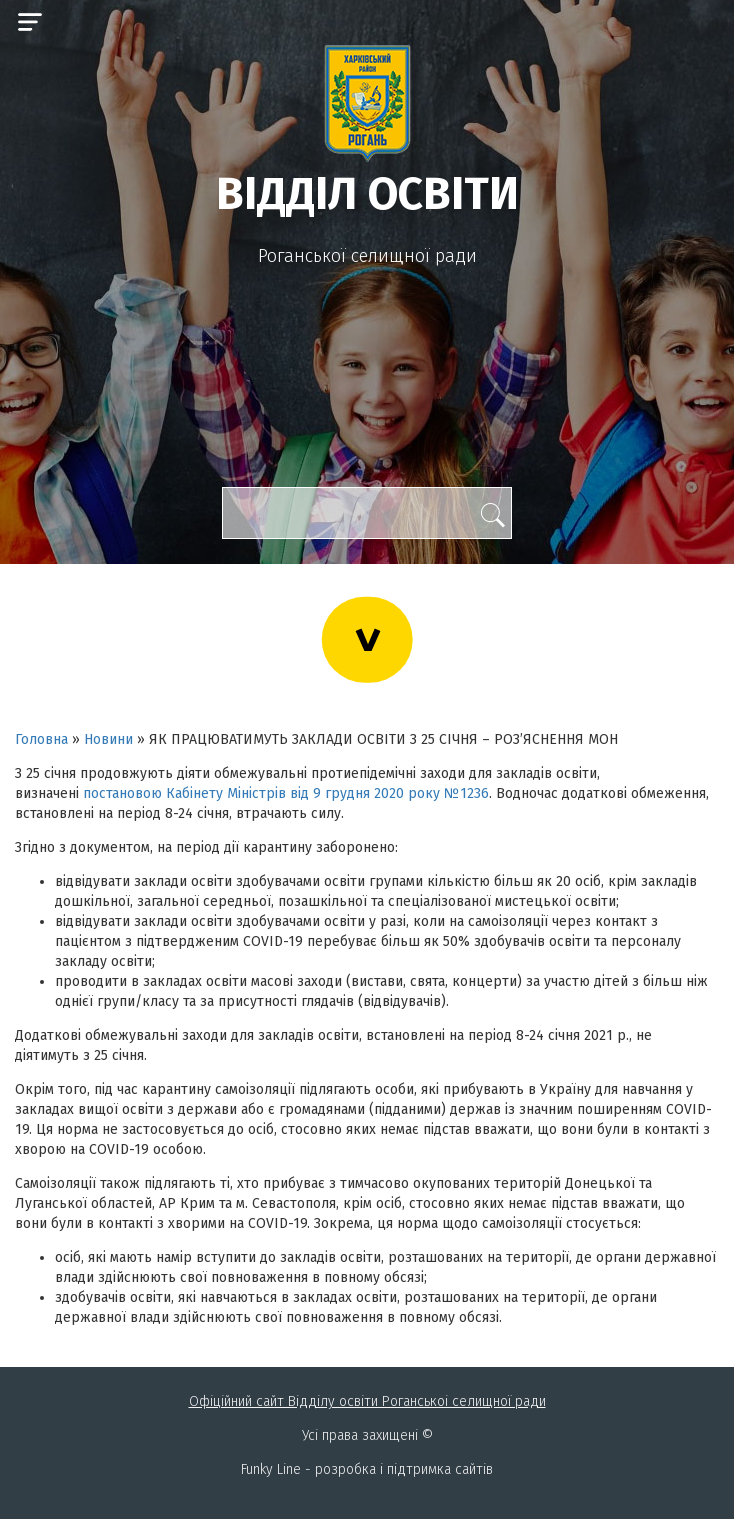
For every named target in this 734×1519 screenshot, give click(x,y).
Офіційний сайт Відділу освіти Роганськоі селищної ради (367, 1401)
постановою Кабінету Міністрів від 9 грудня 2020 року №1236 (286, 793)
